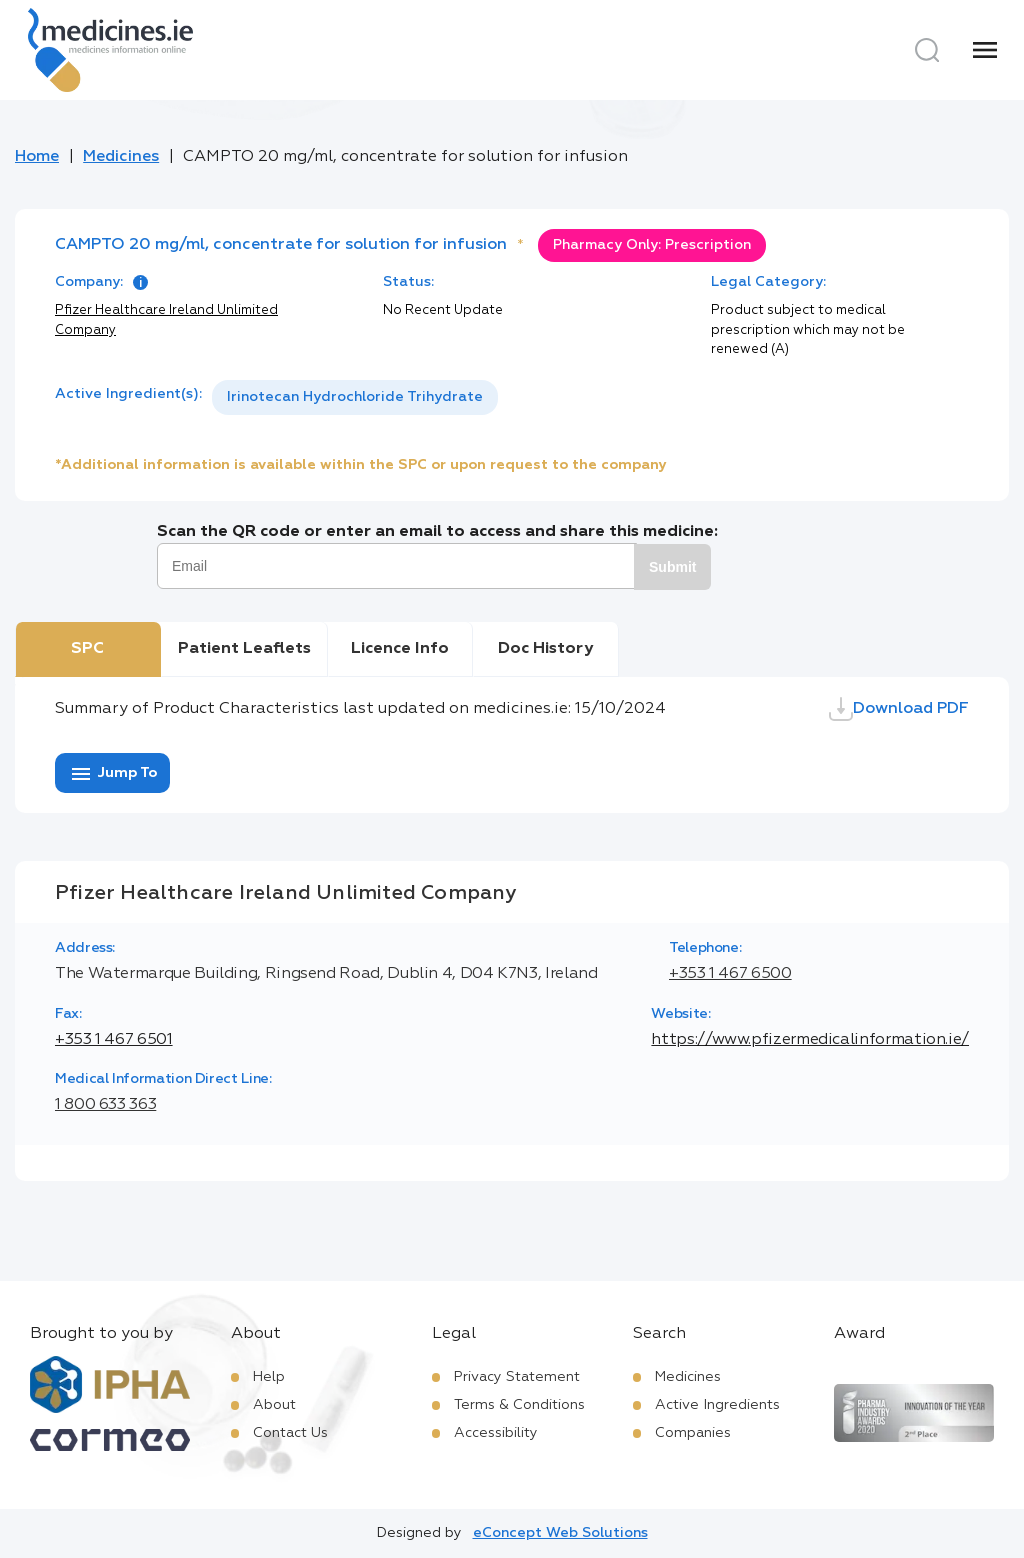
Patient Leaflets (244, 649)
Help (269, 1377)
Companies (693, 1433)
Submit (672, 567)
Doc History (545, 649)
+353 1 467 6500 (730, 974)
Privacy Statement (517, 1377)
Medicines (121, 157)
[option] (355, 397)
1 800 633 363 (105, 1105)
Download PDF (899, 709)
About (274, 1405)
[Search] (927, 50)
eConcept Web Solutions (560, 1533)
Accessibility (496, 1433)
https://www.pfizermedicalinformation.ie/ (810, 1040)
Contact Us (290, 1433)
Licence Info (400, 649)
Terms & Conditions (519, 1405)
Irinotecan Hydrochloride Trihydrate (355, 397)
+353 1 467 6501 (114, 1040)
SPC (87, 649)
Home (37, 157)
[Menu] (985, 50)
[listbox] (355, 397)
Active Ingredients (717, 1405)
